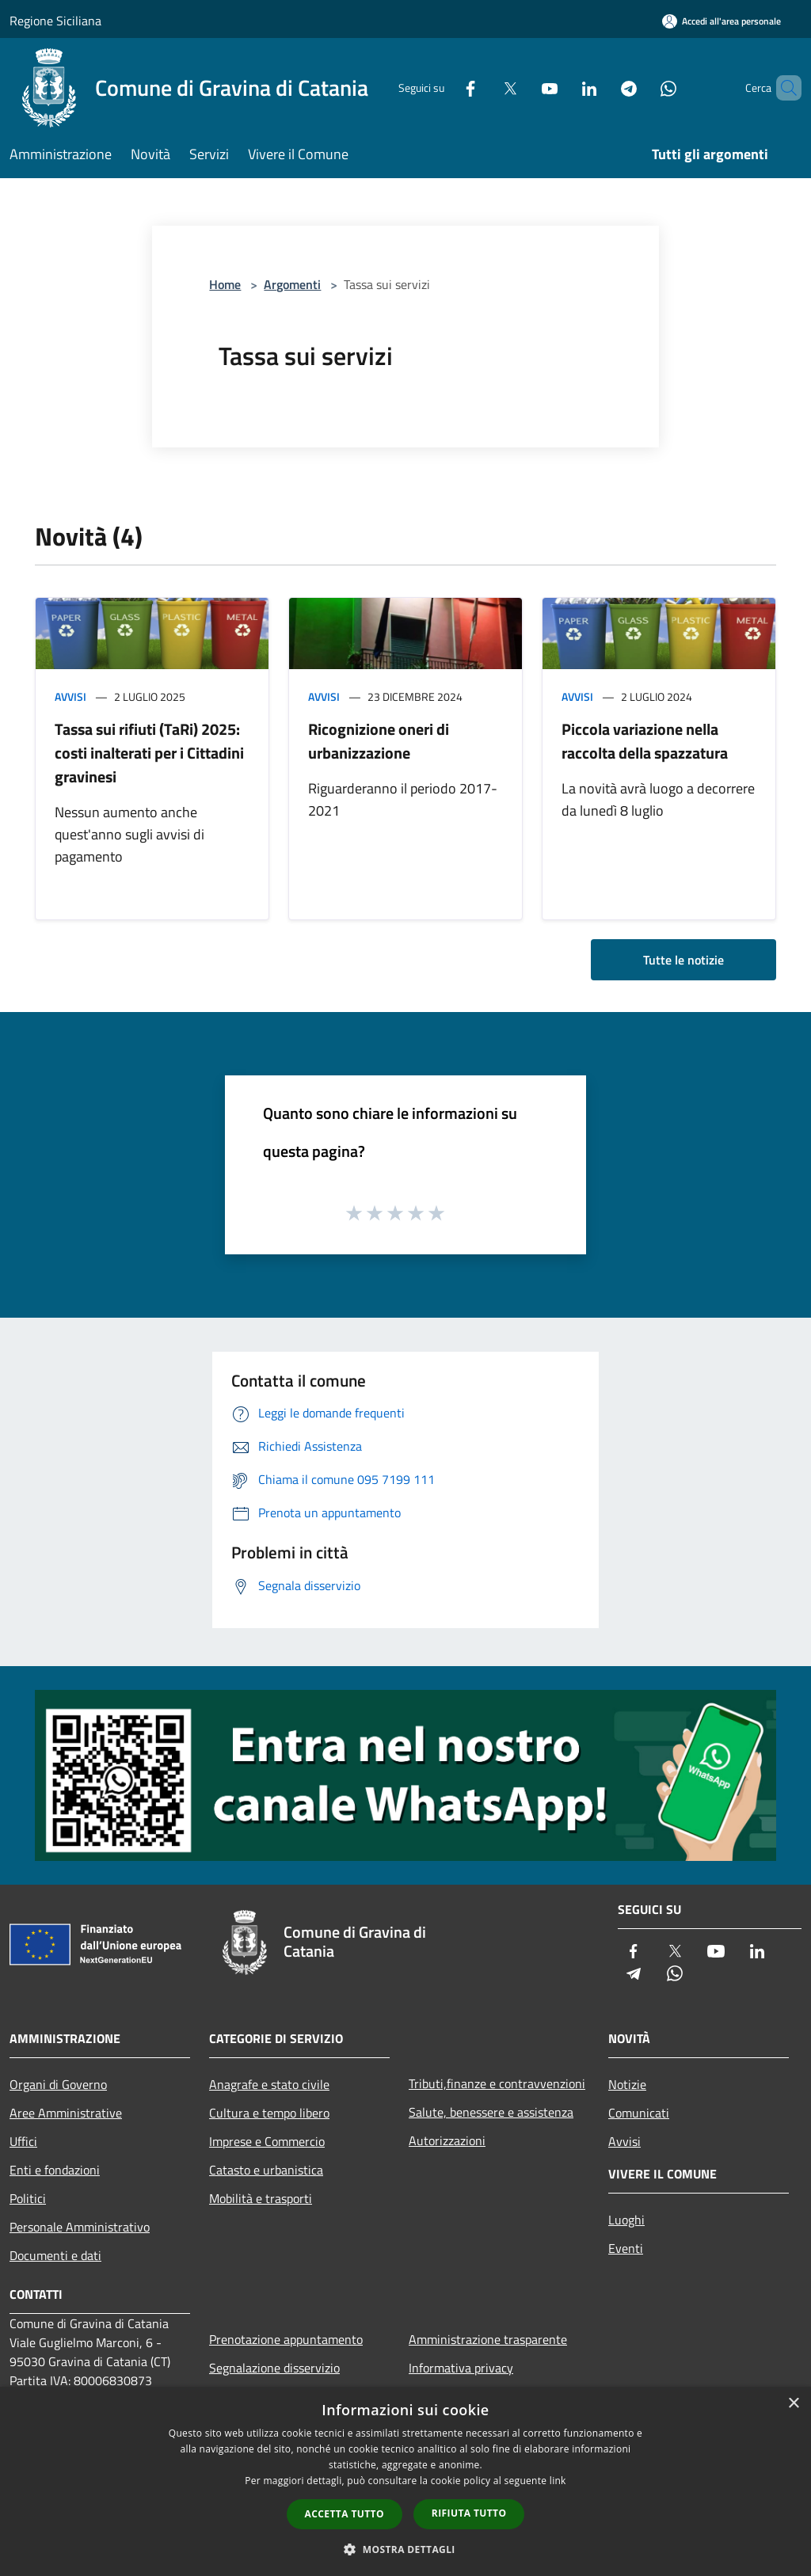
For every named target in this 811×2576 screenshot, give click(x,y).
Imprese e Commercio (267, 2141)
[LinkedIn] (562, 87)
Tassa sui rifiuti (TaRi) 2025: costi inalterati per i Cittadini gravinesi (149, 753)
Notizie (627, 2084)
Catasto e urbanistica (266, 2169)
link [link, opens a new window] (558, 2480)
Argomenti (292, 284)
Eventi (625, 2248)
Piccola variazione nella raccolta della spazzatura (645, 741)
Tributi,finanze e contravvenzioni (497, 2083)
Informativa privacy (461, 2367)
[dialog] (405, 2481)
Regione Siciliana (55, 20)
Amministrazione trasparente (488, 2339)
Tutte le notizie (683, 959)
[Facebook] (443, 87)
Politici (28, 2198)
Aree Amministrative (66, 2112)
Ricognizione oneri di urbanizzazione (378, 741)
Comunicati (638, 2112)
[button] (405, 2549)
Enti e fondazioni (55, 2169)
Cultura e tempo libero (269, 2112)
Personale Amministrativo (80, 2226)
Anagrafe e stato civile (269, 2084)
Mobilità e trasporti (260, 2198)
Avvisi (70, 696)
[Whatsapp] (641, 87)
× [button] (793, 2404)
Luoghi (626, 2219)
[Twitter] (483, 87)
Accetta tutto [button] (344, 2514)
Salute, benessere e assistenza (491, 2111)
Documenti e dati (55, 2255)
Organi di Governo (58, 2084)
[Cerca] (782, 88)
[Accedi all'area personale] (721, 21)
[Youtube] (523, 87)
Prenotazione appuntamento (286, 2339)
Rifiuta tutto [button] (469, 2513)
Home (225, 284)
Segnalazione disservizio (274, 2367)
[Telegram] (602, 87)
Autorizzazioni (447, 2140)
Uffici (23, 2141)
